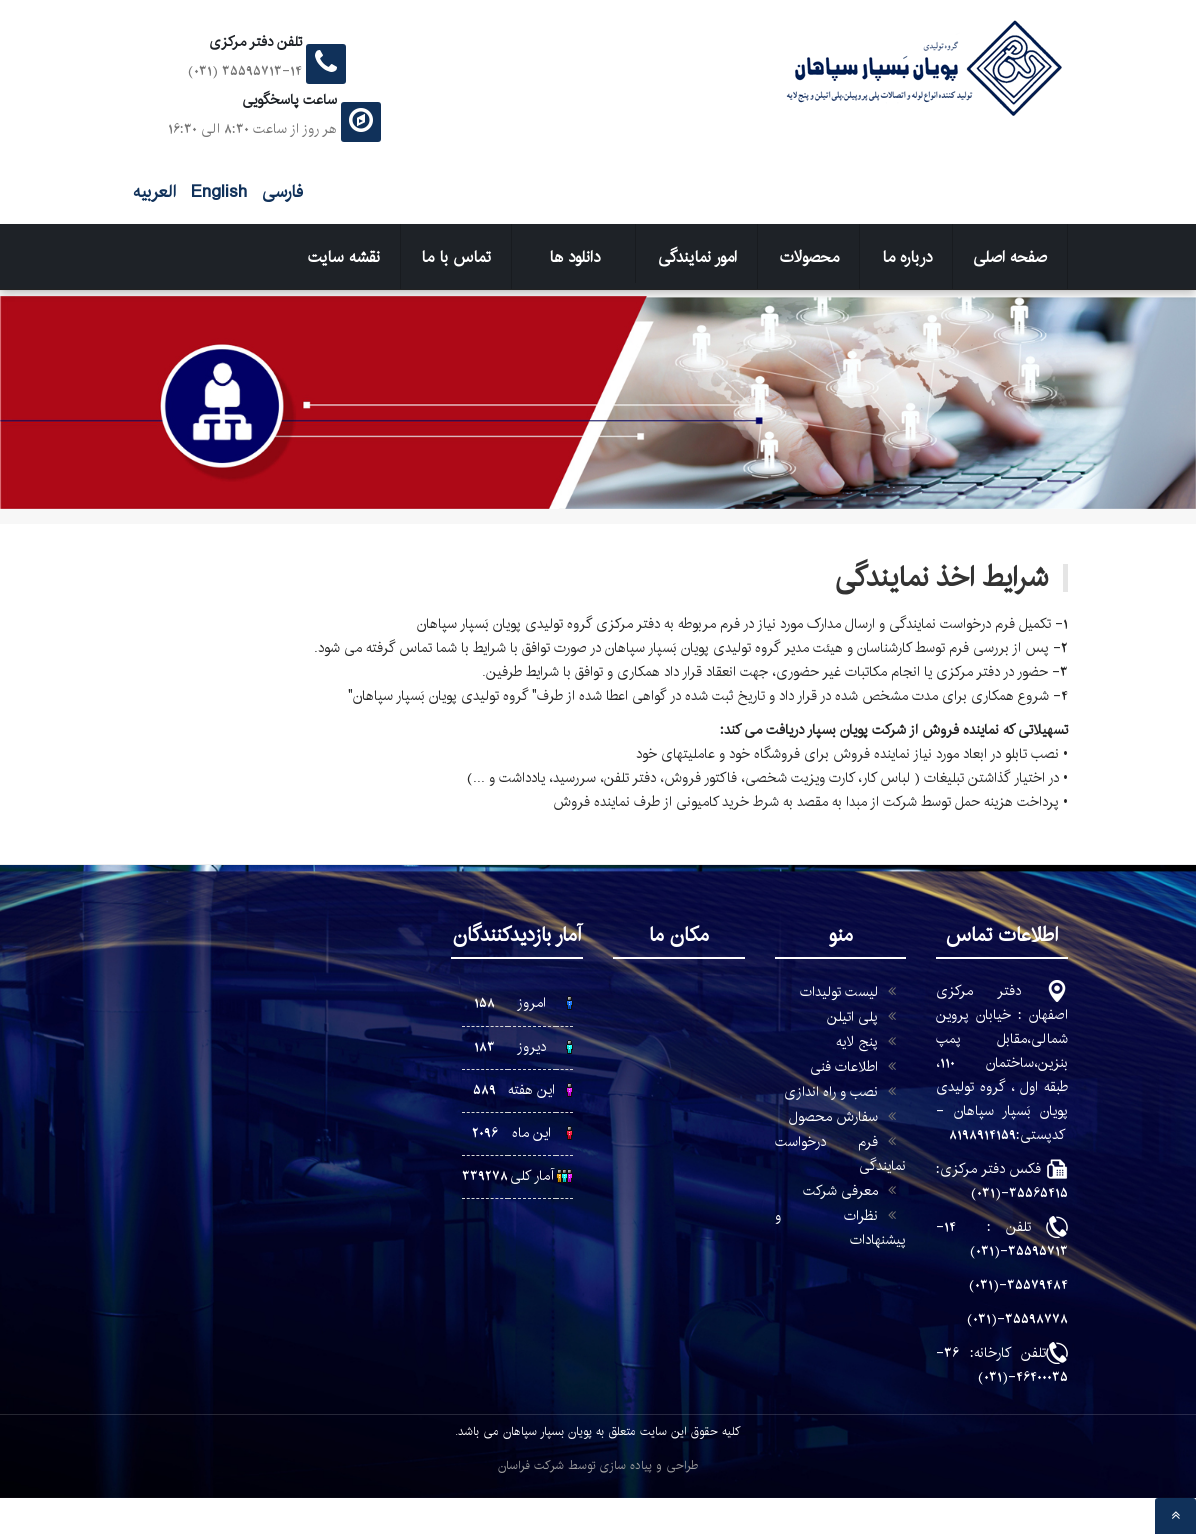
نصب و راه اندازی (831, 1092)
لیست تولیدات (839, 992)
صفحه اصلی (1010, 257)
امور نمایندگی (697, 257)
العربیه (154, 192)
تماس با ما (456, 257)
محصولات (809, 257)
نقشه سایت (344, 257)
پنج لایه (857, 1042)
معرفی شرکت (840, 1191)
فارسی (280, 192)
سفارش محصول (833, 1117)
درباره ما (907, 257)
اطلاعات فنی (844, 1067)
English (216, 192)
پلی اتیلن (852, 1017)
